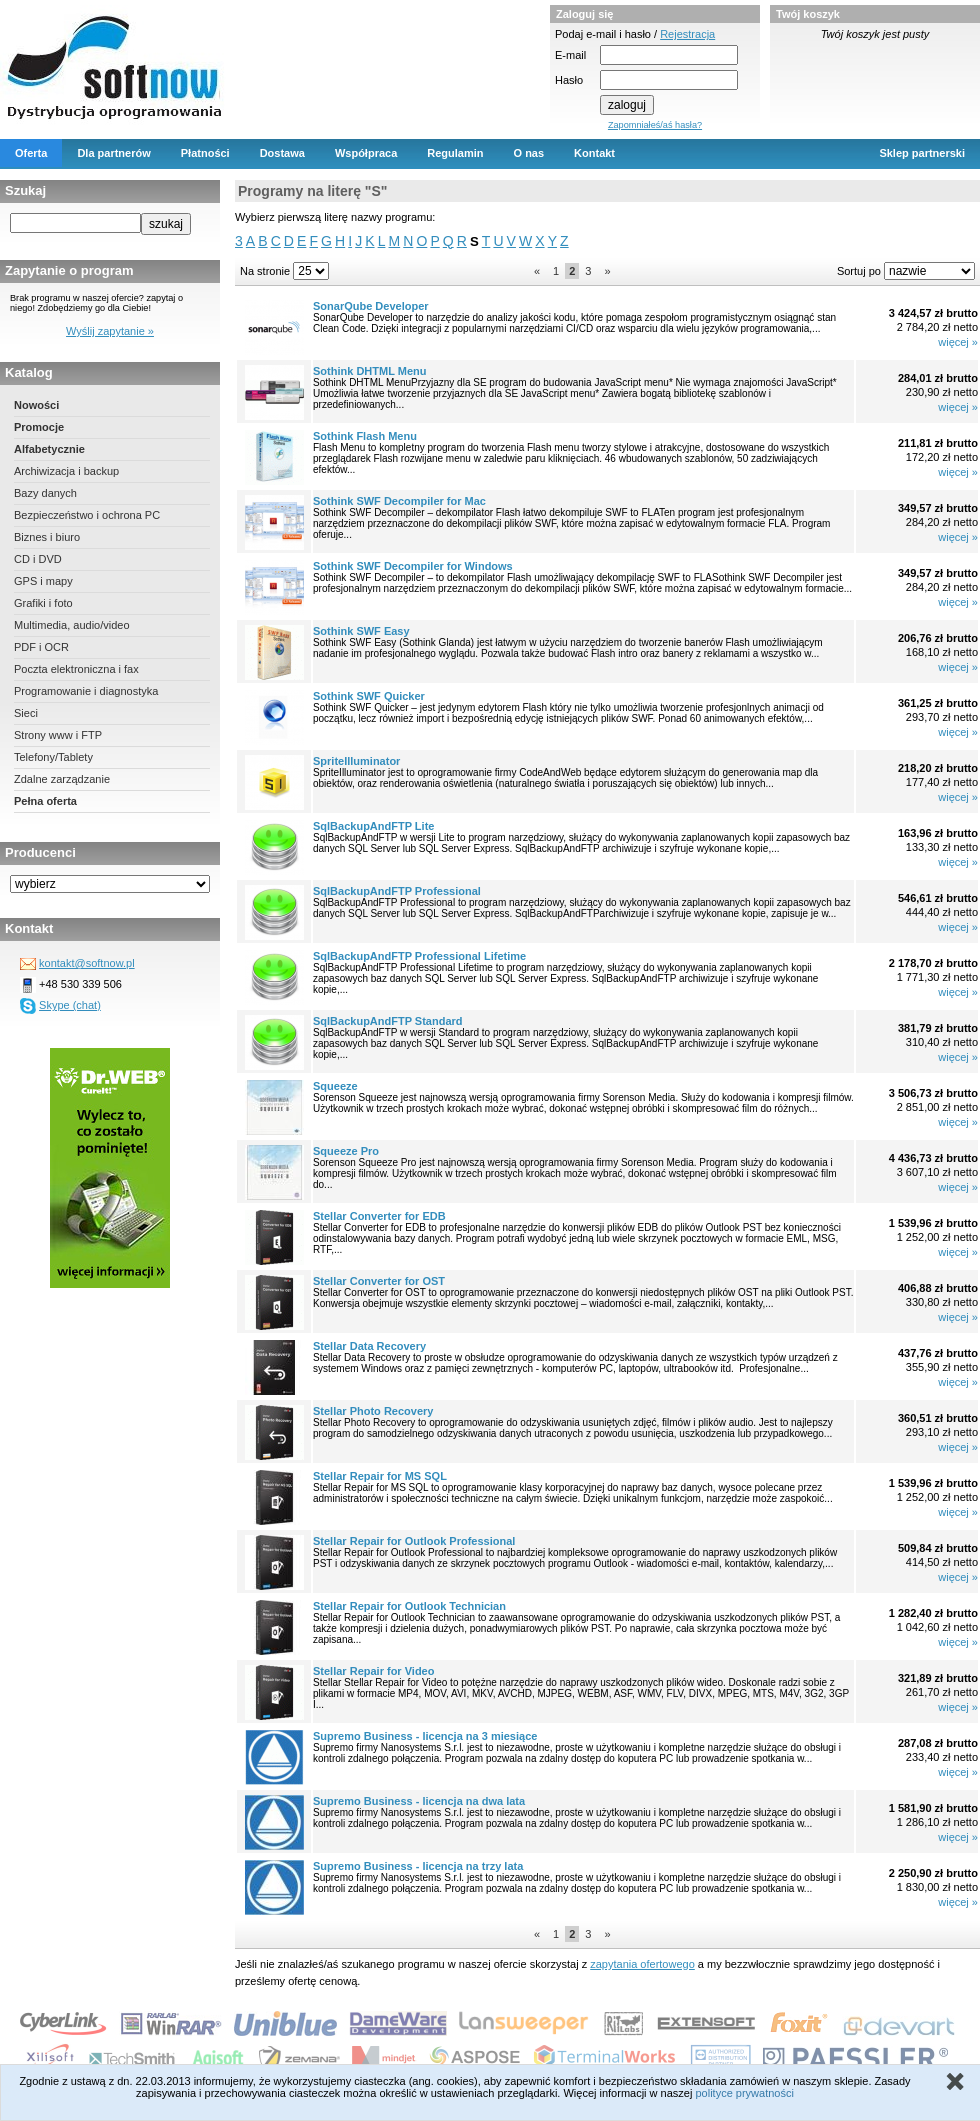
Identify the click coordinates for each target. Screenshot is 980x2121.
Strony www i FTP (58, 735)
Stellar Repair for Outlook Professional (414, 1541)
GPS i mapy (43, 581)
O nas (529, 153)
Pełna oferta (45, 801)
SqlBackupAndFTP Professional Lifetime (419, 956)
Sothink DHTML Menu (369, 371)
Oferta (31, 153)
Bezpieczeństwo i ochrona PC (87, 515)
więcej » (958, 342)
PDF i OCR (41, 647)
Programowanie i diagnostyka (86, 691)
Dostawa (282, 153)
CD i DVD (38, 559)
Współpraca (366, 153)
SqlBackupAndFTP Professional (397, 891)
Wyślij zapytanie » (110, 331)
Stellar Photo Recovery (373, 1411)
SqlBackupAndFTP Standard (388, 1021)
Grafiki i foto (43, 603)
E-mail (570, 55)
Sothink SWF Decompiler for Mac (399, 501)
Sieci (26, 713)
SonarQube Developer (371, 306)
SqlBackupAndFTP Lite (373, 826)
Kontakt (594, 153)
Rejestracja (687, 34)
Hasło (569, 80)
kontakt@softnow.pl (87, 963)
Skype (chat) (70, 1005)
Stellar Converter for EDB (379, 1216)
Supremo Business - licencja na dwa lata (419, 1801)
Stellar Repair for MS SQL (380, 1476)
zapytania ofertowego (642, 1964)
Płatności (205, 153)
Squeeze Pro (346, 1151)
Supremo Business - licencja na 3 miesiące (425, 1736)
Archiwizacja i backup (66, 471)
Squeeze (335, 1086)
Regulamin (455, 153)
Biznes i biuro (47, 537)
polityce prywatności (744, 2093)
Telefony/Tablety (53, 757)
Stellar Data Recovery (369, 1346)
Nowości (36, 405)
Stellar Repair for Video (373, 1671)
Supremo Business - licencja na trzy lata (418, 1866)
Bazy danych (45, 493)
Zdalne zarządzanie (62, 779)
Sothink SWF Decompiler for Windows (413, 566)
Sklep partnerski (922, 153)
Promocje (39, 427)
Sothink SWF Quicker (369, 696)
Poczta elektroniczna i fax (76, 669)
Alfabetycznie (49, 449)
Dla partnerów (113, 153)
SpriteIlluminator (356, 761)
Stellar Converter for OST (379, 1281)
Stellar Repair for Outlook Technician (409, 1606)
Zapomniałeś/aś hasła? (655, 125)
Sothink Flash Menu (365, 436)
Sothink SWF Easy (361, 631)
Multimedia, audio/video (72, 625)
